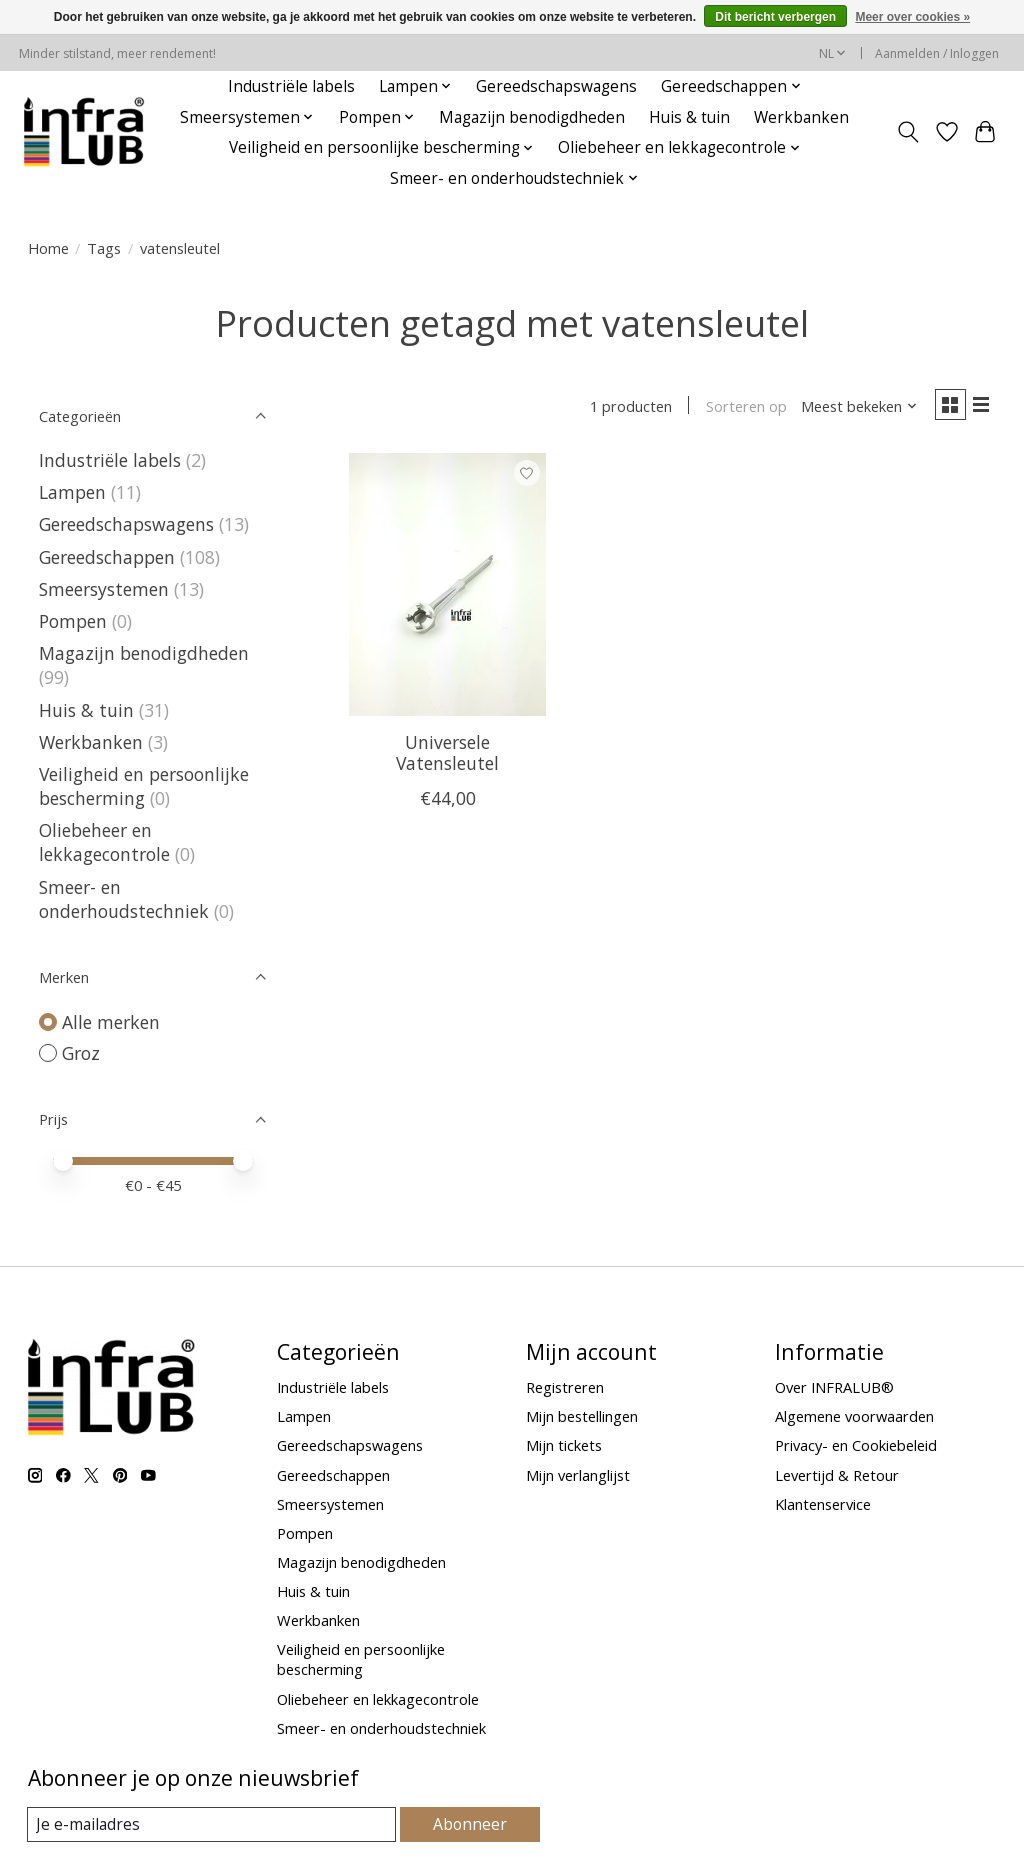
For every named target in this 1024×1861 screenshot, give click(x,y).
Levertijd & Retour (837, 1475)
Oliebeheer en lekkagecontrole (104, 842)
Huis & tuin (689, 117)
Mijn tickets (564, 1445)
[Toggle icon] (907, 132)
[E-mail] (212, 1825)
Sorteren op (739, 408)
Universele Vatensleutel (447, 756)
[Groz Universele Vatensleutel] (447, 588)
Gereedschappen (107, 557)
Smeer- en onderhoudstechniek (124, 899)
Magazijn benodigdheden (532, 117)
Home (48, 248)
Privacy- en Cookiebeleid (856, 1445)
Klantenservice (823, 1504)
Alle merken (111, 1022)
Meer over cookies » (912, 17)
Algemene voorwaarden (854, 1416)
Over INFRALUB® (834, 1387)
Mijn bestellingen (582, 1416)
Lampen (72, 492)
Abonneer (470, 1824)
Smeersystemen (104, 589)
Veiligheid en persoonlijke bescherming (144, 786)
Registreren (565, 1387)
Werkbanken (801, 117)
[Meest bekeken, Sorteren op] (852, 408)
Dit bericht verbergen (775, 17)
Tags (104, 248)
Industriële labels (291, 86)
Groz (81, 1053)
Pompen (73, 621)
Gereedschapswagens (556, 86)
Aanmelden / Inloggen (937, 53)
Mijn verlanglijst (578, 1475)
